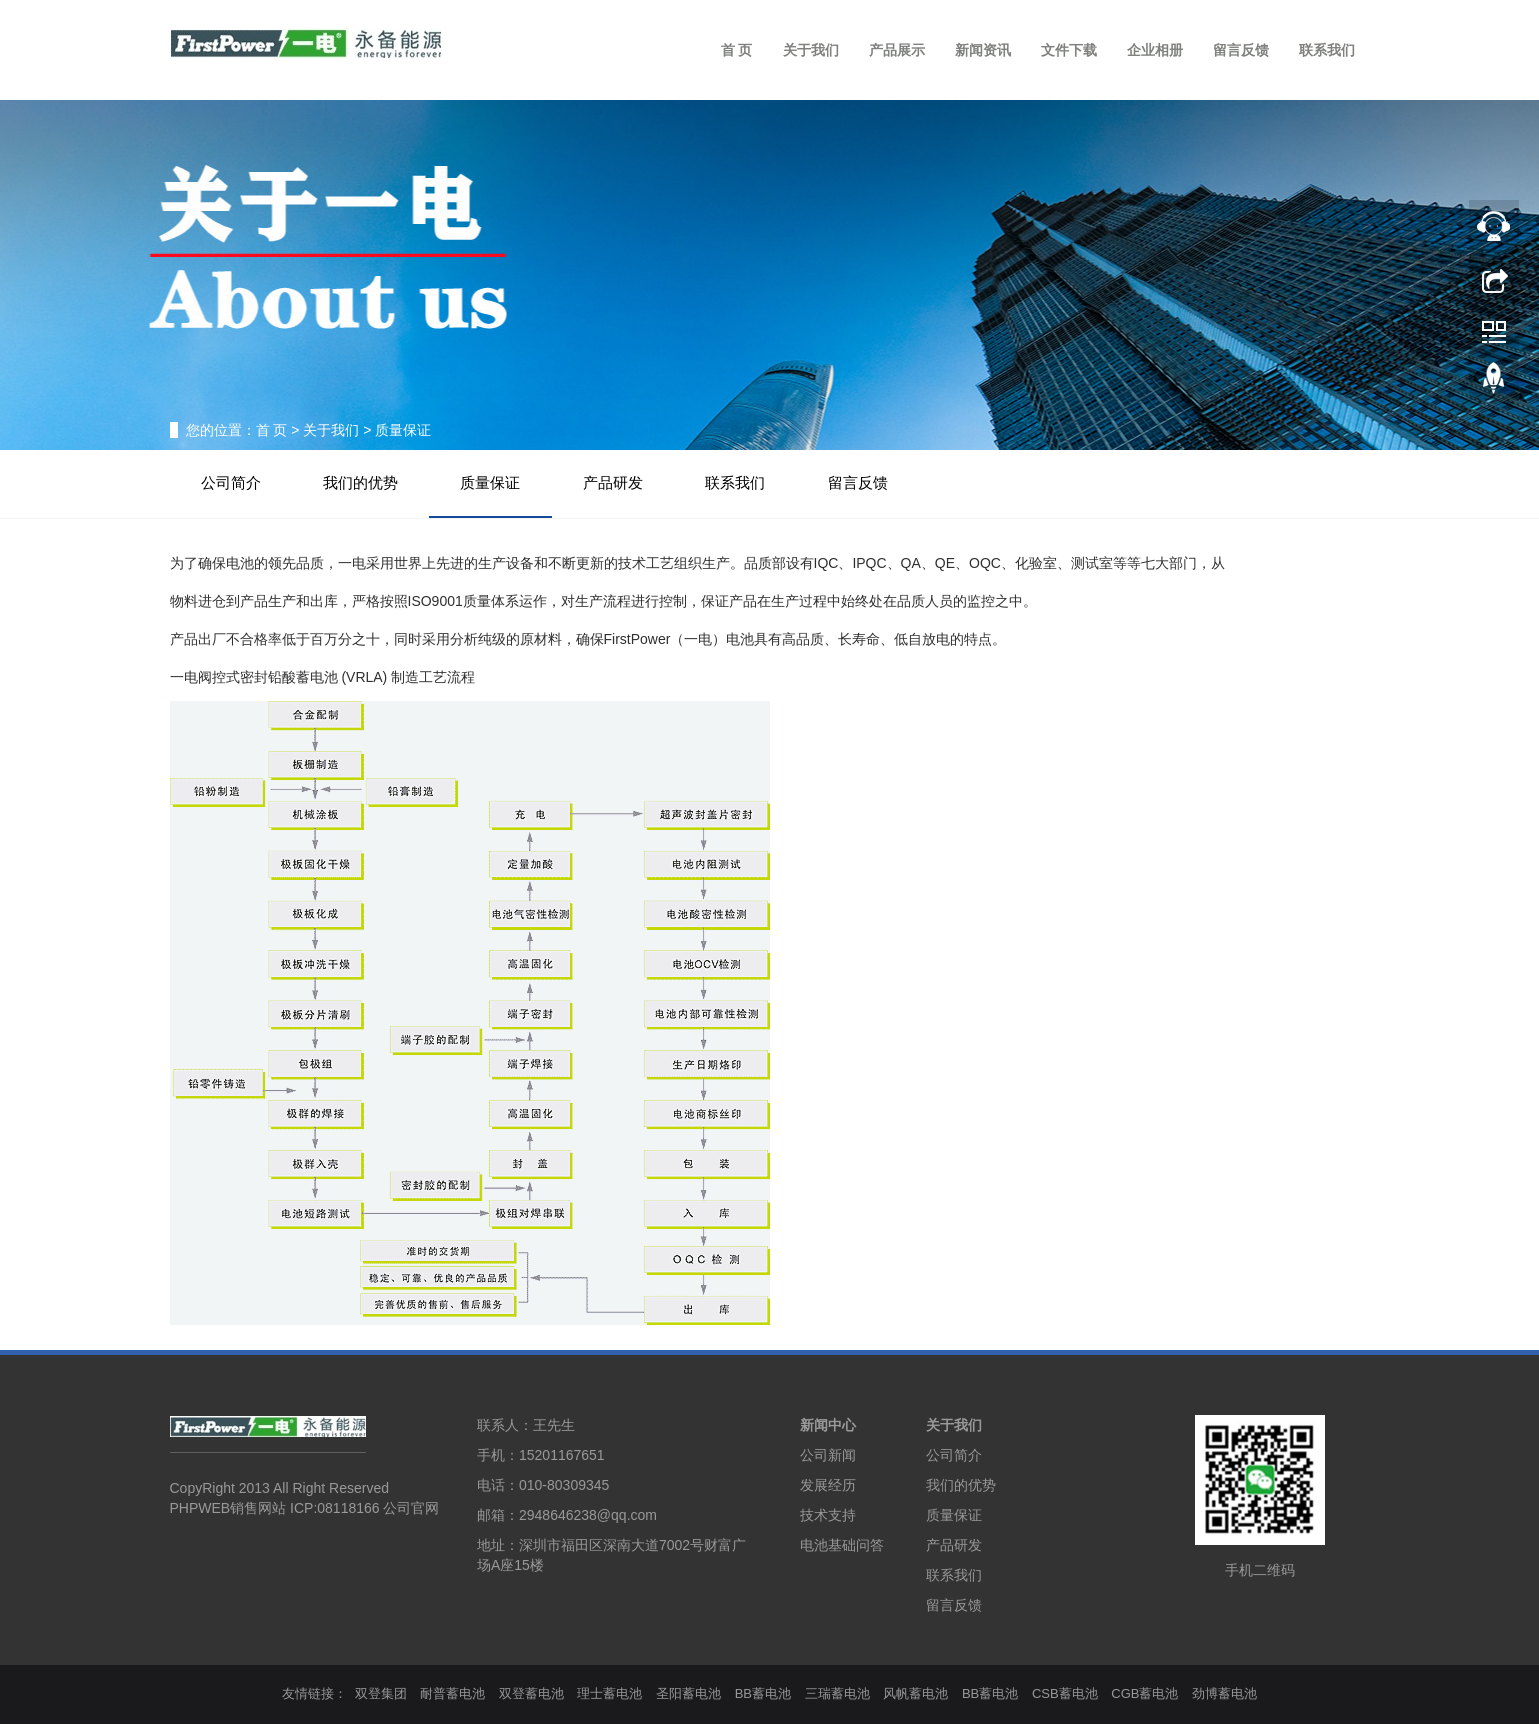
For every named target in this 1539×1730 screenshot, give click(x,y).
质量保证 (510, 486)
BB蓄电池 (763, 1699)
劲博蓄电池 (1224, 1699)
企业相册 (1155, 50)
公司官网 (411, 1515)
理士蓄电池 (609, 1699)
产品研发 (640, 486)
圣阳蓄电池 (688, 1699)
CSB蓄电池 (1065, 1699)
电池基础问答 (842, 1551)
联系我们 (1327, 50)
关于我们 (811, 50)
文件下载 (1069, 50)
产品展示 (897, 50)
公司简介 (235, 486)
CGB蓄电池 (1144, 1699)
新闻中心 (828, 1431)
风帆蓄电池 (915, 1699)
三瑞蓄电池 (837, 1699)
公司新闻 (828, 1461)
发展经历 (828, 1491)
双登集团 (381, 1699)
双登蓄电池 (531, 1699)
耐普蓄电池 (452, 1699)
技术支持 (828, 1521)
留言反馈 (1241, 50)
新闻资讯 (983, 50)
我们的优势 (372, 486)
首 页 (737, 50)
